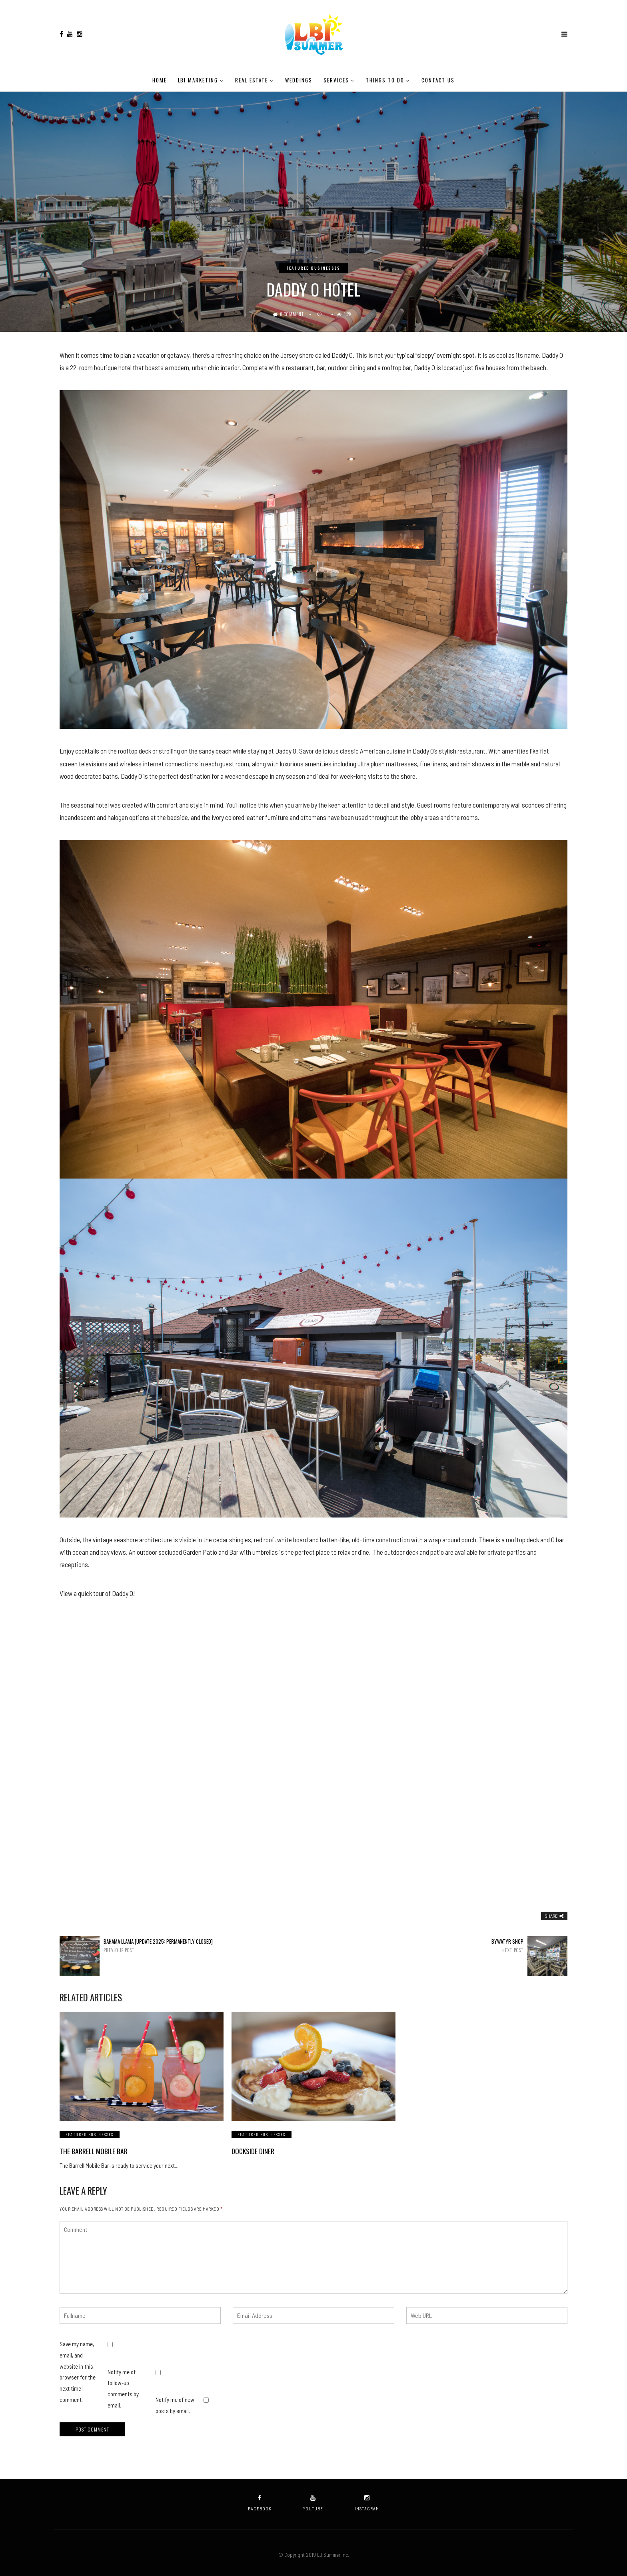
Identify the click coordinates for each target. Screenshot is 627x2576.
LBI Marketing (198, 80)
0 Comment (292, 314)
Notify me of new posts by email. (175, 2402)
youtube (313, 2499)
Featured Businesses (313, 268)
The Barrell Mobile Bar (91, 2150)
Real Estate (251, 80)
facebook (260, 2499)
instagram (367, 2499)
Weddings (298, 80)
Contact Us (438, 80)
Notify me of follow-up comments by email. (123, 2385)
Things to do (385, 80)
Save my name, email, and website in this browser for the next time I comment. (78, 2368)
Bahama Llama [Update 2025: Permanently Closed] (183, 1945)
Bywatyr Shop (443, 1945)
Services (336, 80)
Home (159, 80)
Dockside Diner (252, 2150)
